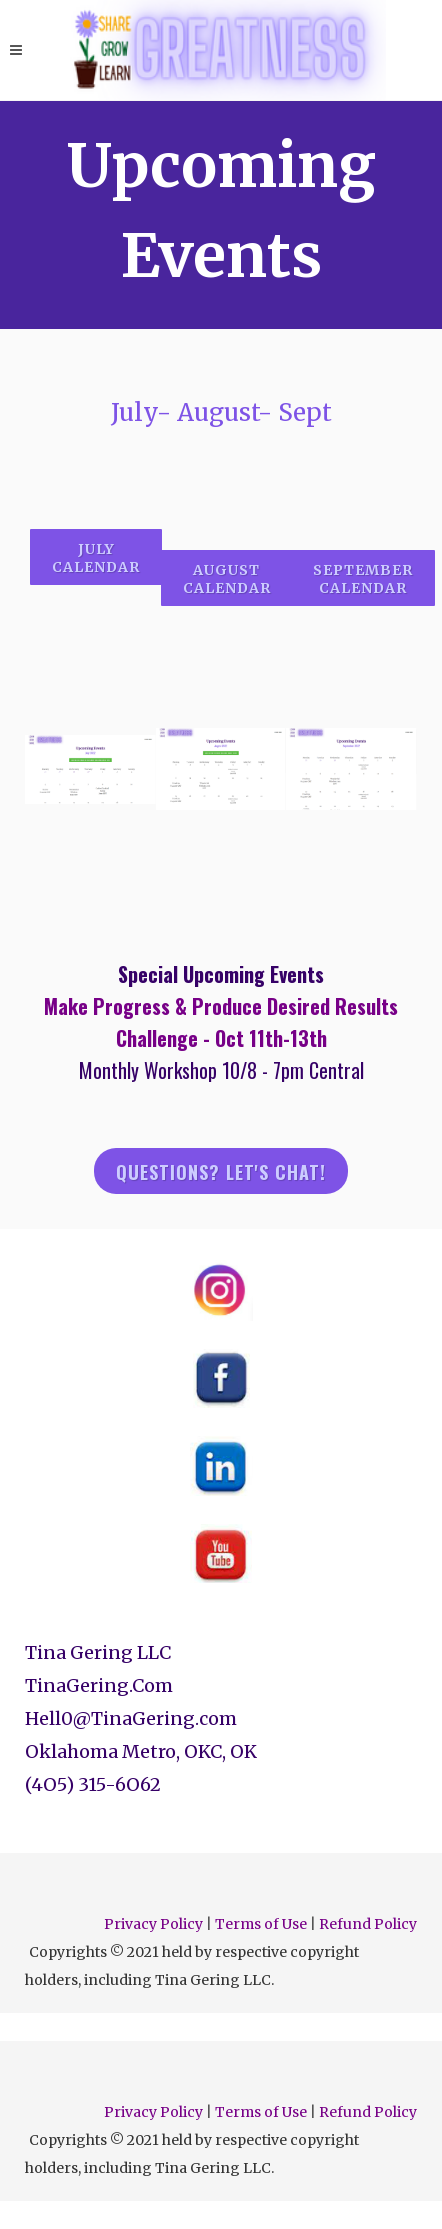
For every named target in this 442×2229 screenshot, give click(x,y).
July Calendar (96, 558)
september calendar (363, 579)
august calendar (227, 579)
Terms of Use (261, 1924)
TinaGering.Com (99, 1685)
